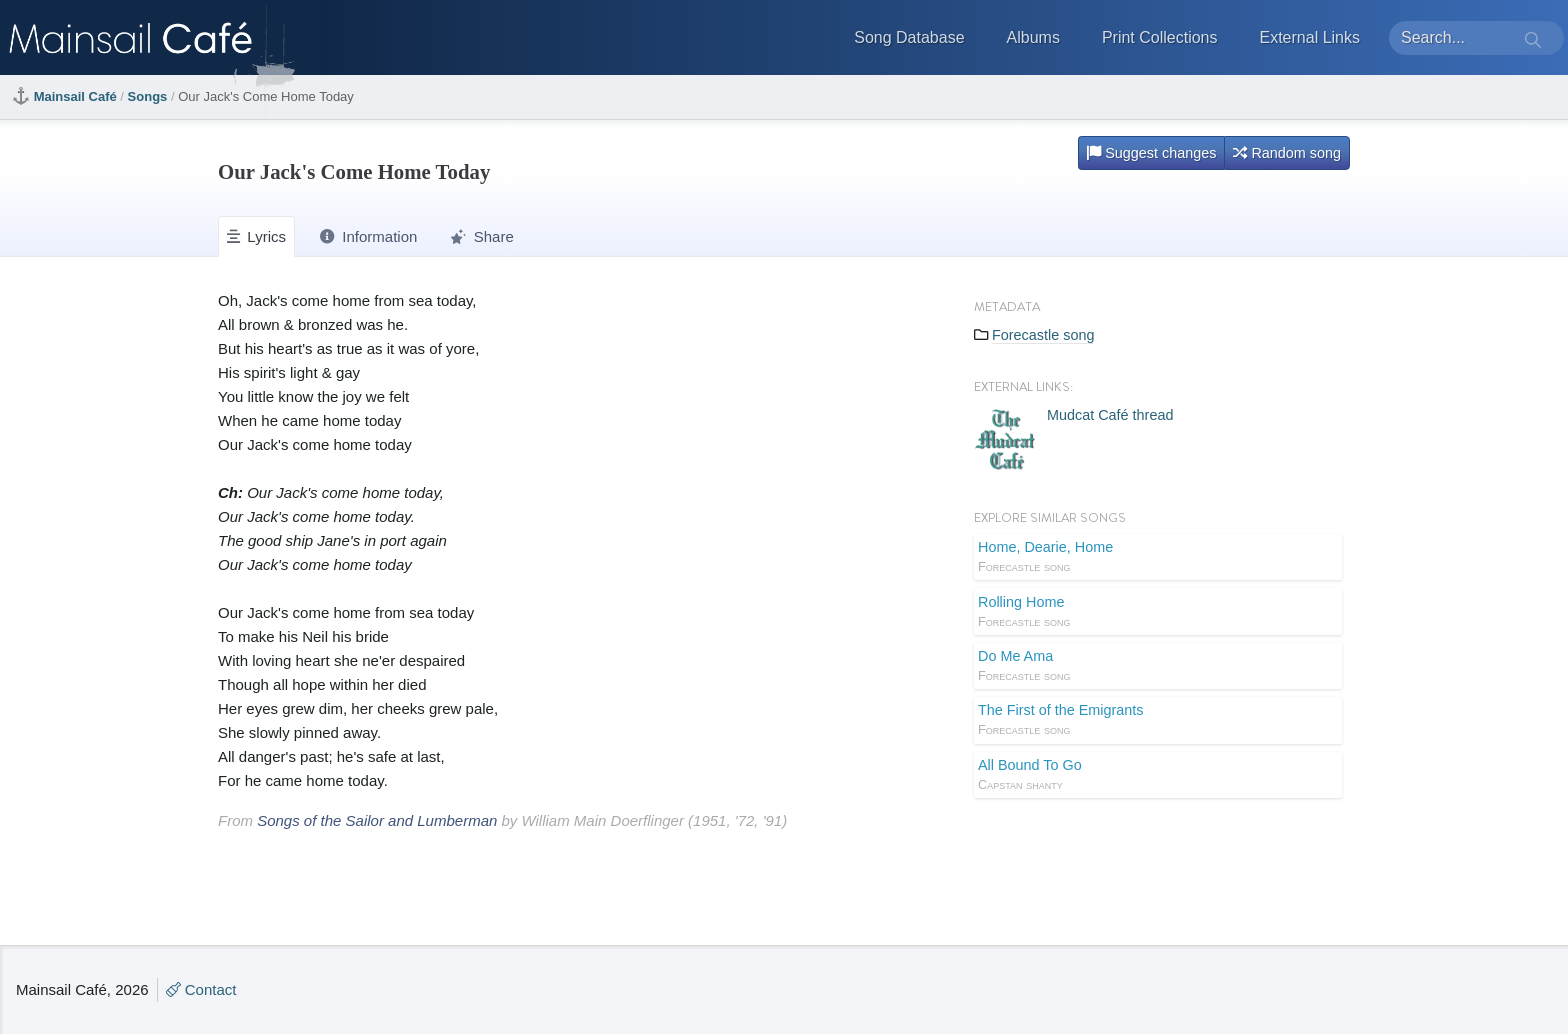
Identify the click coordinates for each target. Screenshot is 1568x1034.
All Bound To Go (1158, 776)
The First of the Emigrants (1158, 721)
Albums (1033, 37)
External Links (1310, 37)
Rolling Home (1158, 613)
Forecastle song (1043, 335)
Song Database (909, 37)
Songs (148, 96)
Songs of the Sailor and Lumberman (377, 820)
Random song (1287, 153)
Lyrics (256, 236)
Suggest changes (1151, 153)
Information (368, 236)
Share (482, 236)
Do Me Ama (1158, 667)
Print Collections (1160, 37)
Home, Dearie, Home (1158, 558)
